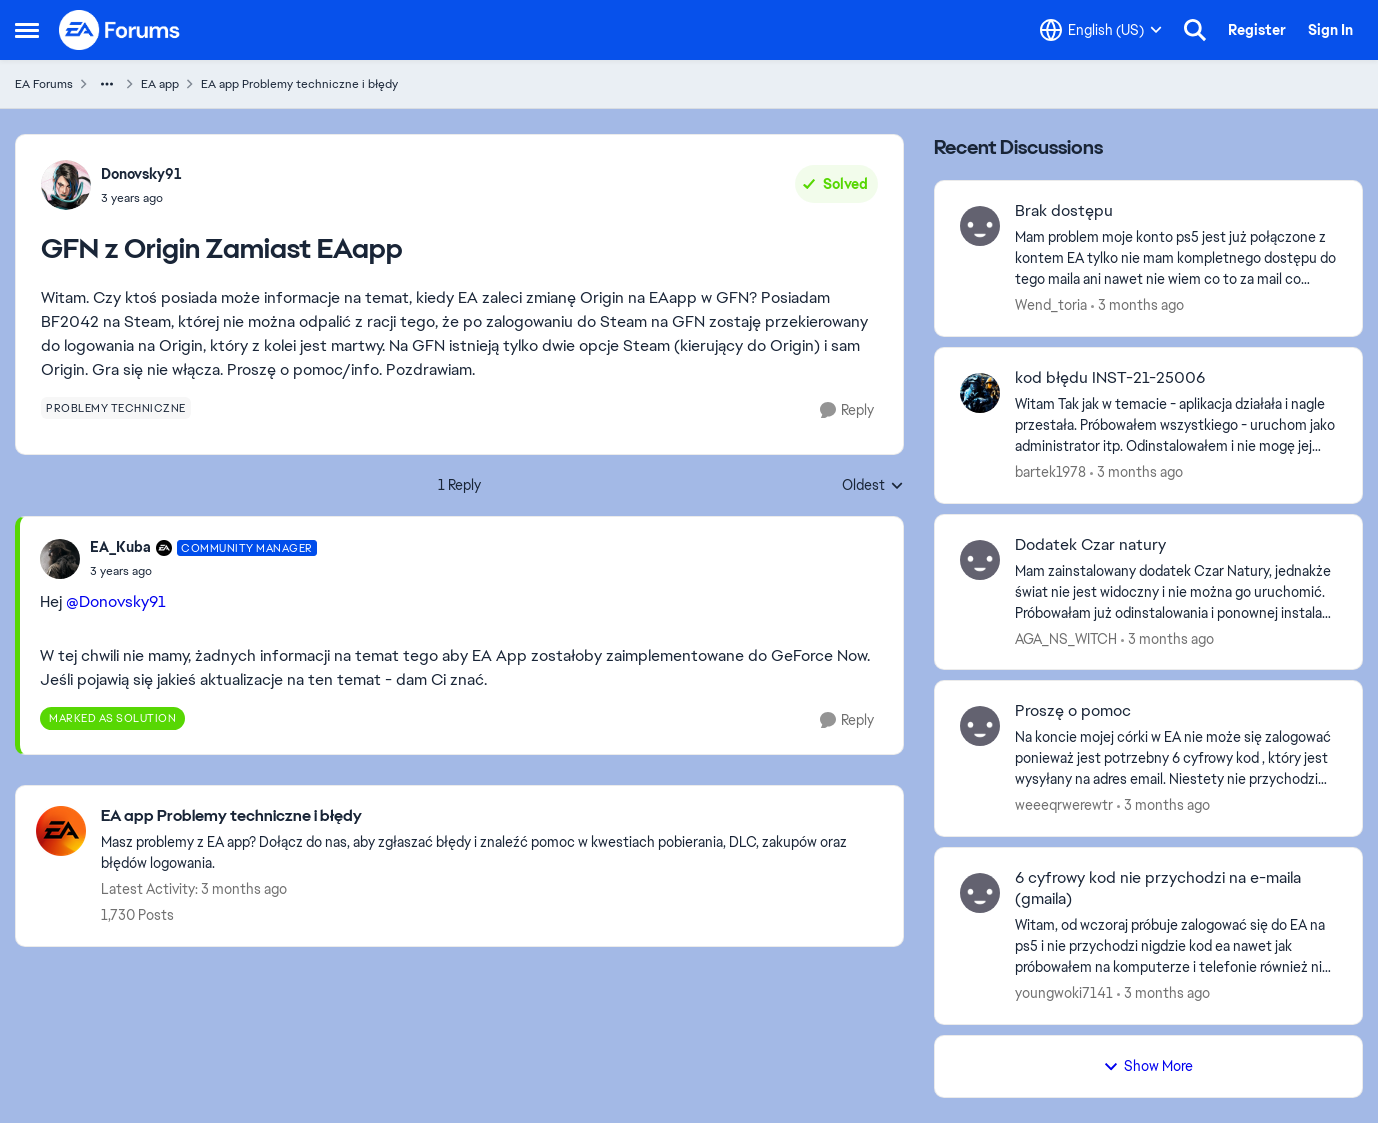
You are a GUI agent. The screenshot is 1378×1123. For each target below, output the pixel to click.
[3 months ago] (1137, 305)
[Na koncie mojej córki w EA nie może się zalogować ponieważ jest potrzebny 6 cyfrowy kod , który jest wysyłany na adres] (1176, 758)
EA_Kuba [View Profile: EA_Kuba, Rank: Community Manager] (120, 547)
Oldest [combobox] (873, 486)
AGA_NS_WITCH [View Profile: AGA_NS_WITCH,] (1066, 638)
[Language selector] (1101, 30)
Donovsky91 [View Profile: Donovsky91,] (141, 174)
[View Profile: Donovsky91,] (66, 185)
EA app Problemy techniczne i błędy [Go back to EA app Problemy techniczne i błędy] (299, 84)
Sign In (1330, 30)
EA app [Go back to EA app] (160, 84)
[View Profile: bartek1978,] (980, 393)
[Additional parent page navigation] (107, 84)
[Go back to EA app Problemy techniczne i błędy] (492, 816)
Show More (1148, 1066)
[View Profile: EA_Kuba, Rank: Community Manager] (60, 559)
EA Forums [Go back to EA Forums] (44, 84)
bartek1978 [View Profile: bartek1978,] (1050, 472)
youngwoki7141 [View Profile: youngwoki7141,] (1064, 993)
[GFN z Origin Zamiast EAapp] (203, 571)
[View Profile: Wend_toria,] (980, 226)
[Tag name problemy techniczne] (116, 408)
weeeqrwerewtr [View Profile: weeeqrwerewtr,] (1064, 805)
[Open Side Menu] (27, 30)
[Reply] (847, 410)
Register (1257, 30)
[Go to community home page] (120, 30)
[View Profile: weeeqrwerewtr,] (980, 726)
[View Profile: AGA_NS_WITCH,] (980, 560)
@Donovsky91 (116, 601)
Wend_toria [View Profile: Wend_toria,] (1051, 305)
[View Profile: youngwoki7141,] (980, 893)
